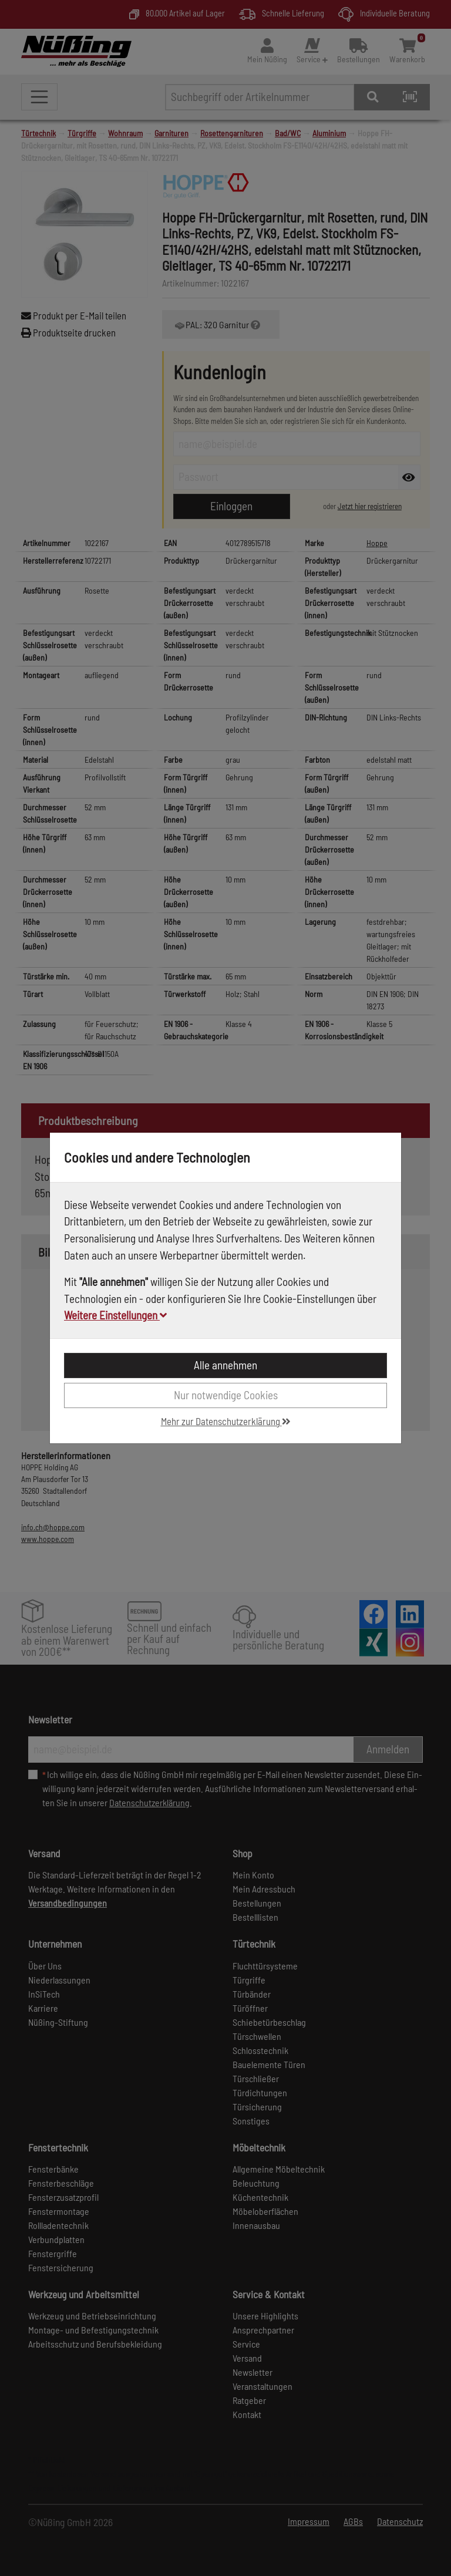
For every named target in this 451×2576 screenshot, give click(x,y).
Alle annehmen (225, 1365)
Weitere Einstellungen (115, 1315)
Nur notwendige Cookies (226, 1395)
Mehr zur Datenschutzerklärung (226, 1421)
